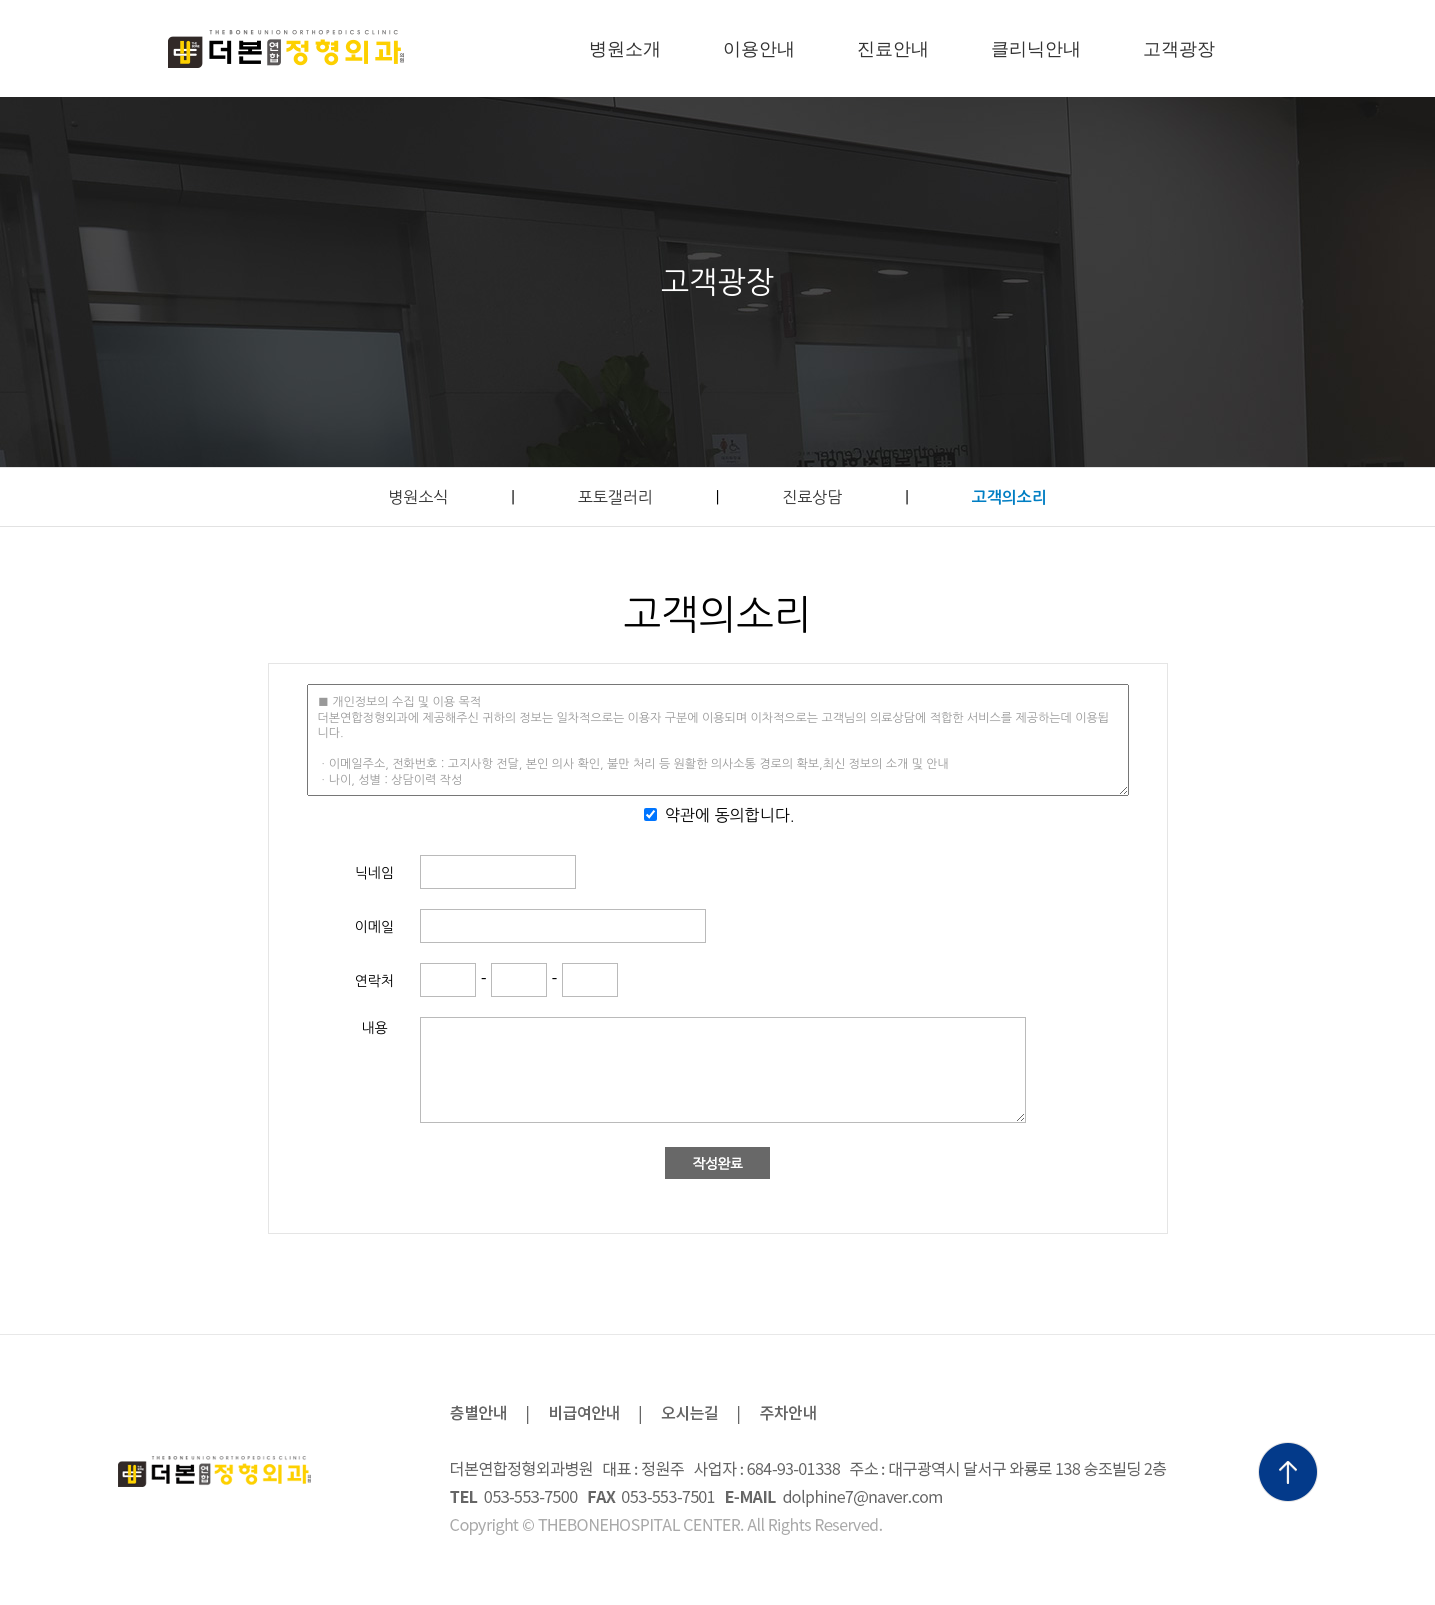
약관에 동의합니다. (730, 815)
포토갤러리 (615, 497)
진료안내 (893, 49)
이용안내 (759, 49)
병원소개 (625, 49)
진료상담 (812, 497)
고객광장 (1179, 49)
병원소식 (418, 497)
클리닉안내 (1036, 49)
